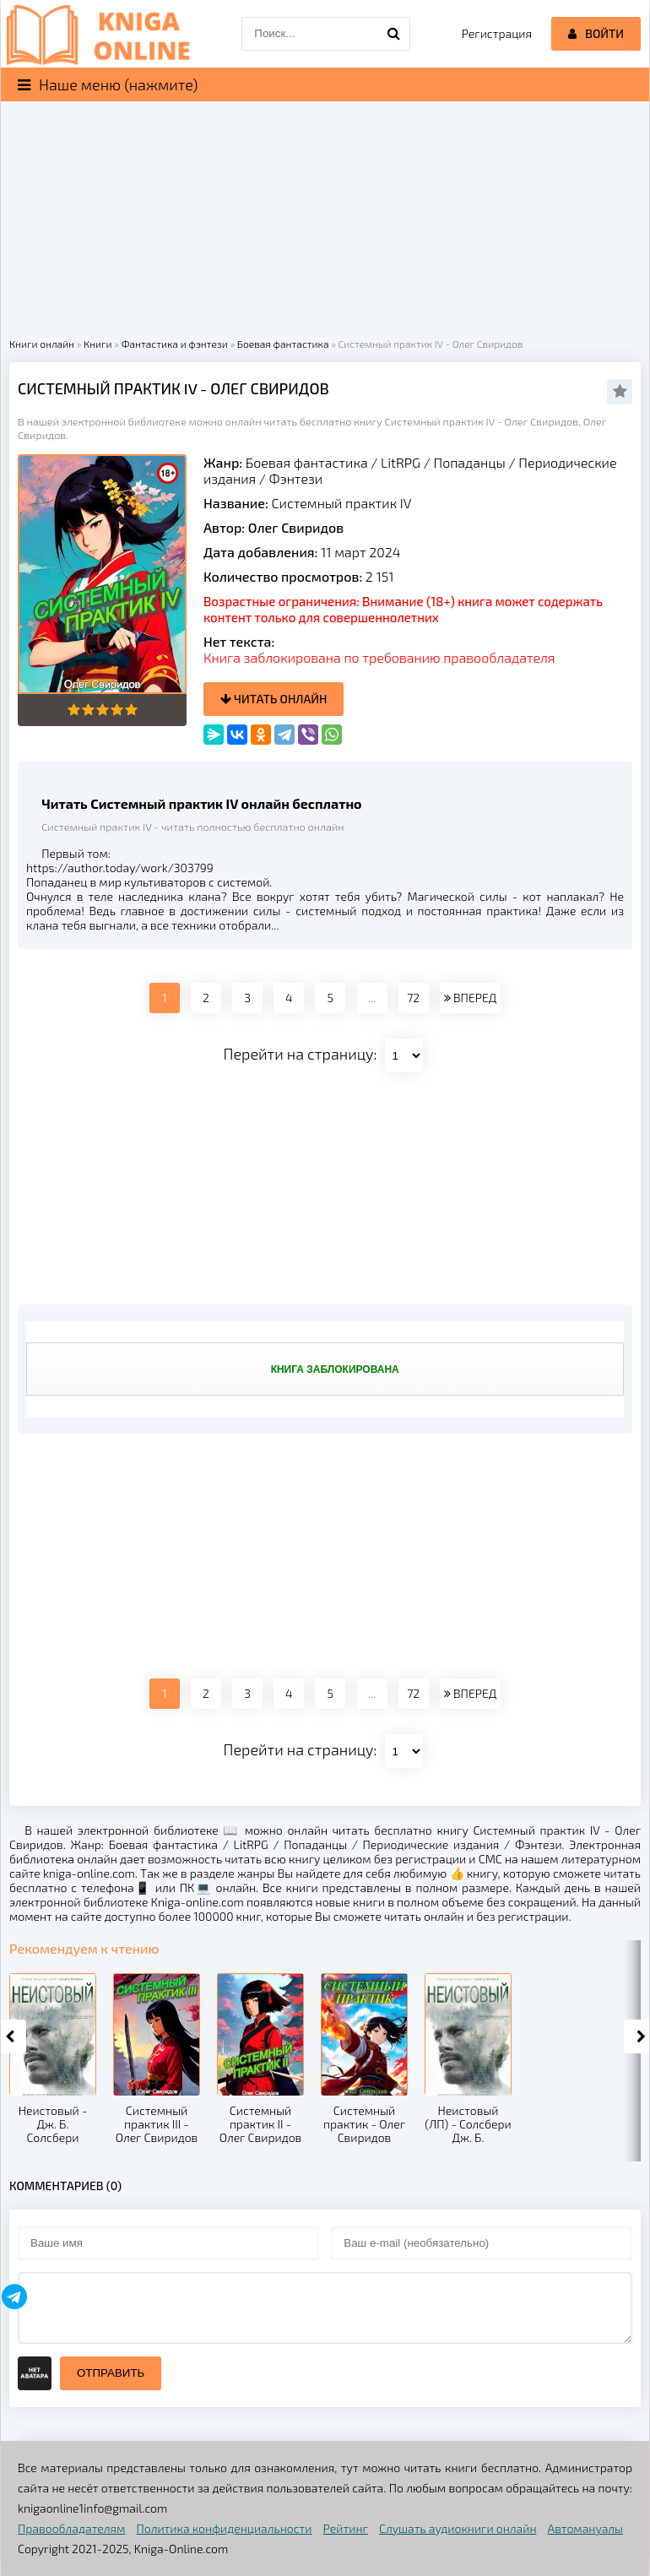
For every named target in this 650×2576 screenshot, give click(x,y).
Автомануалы (585, 2528)
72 (413, 997)
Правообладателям (71, 2528)
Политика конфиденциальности (224, 2528)
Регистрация (497, 33)
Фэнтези (296, 478)
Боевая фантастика (307, 462)
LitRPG (400, 462)
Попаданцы (470, 462)
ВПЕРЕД (470, 997)
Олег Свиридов (296, 527)
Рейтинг (345, 2528)
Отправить (110, 2373)
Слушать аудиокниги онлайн (458, 2528)
